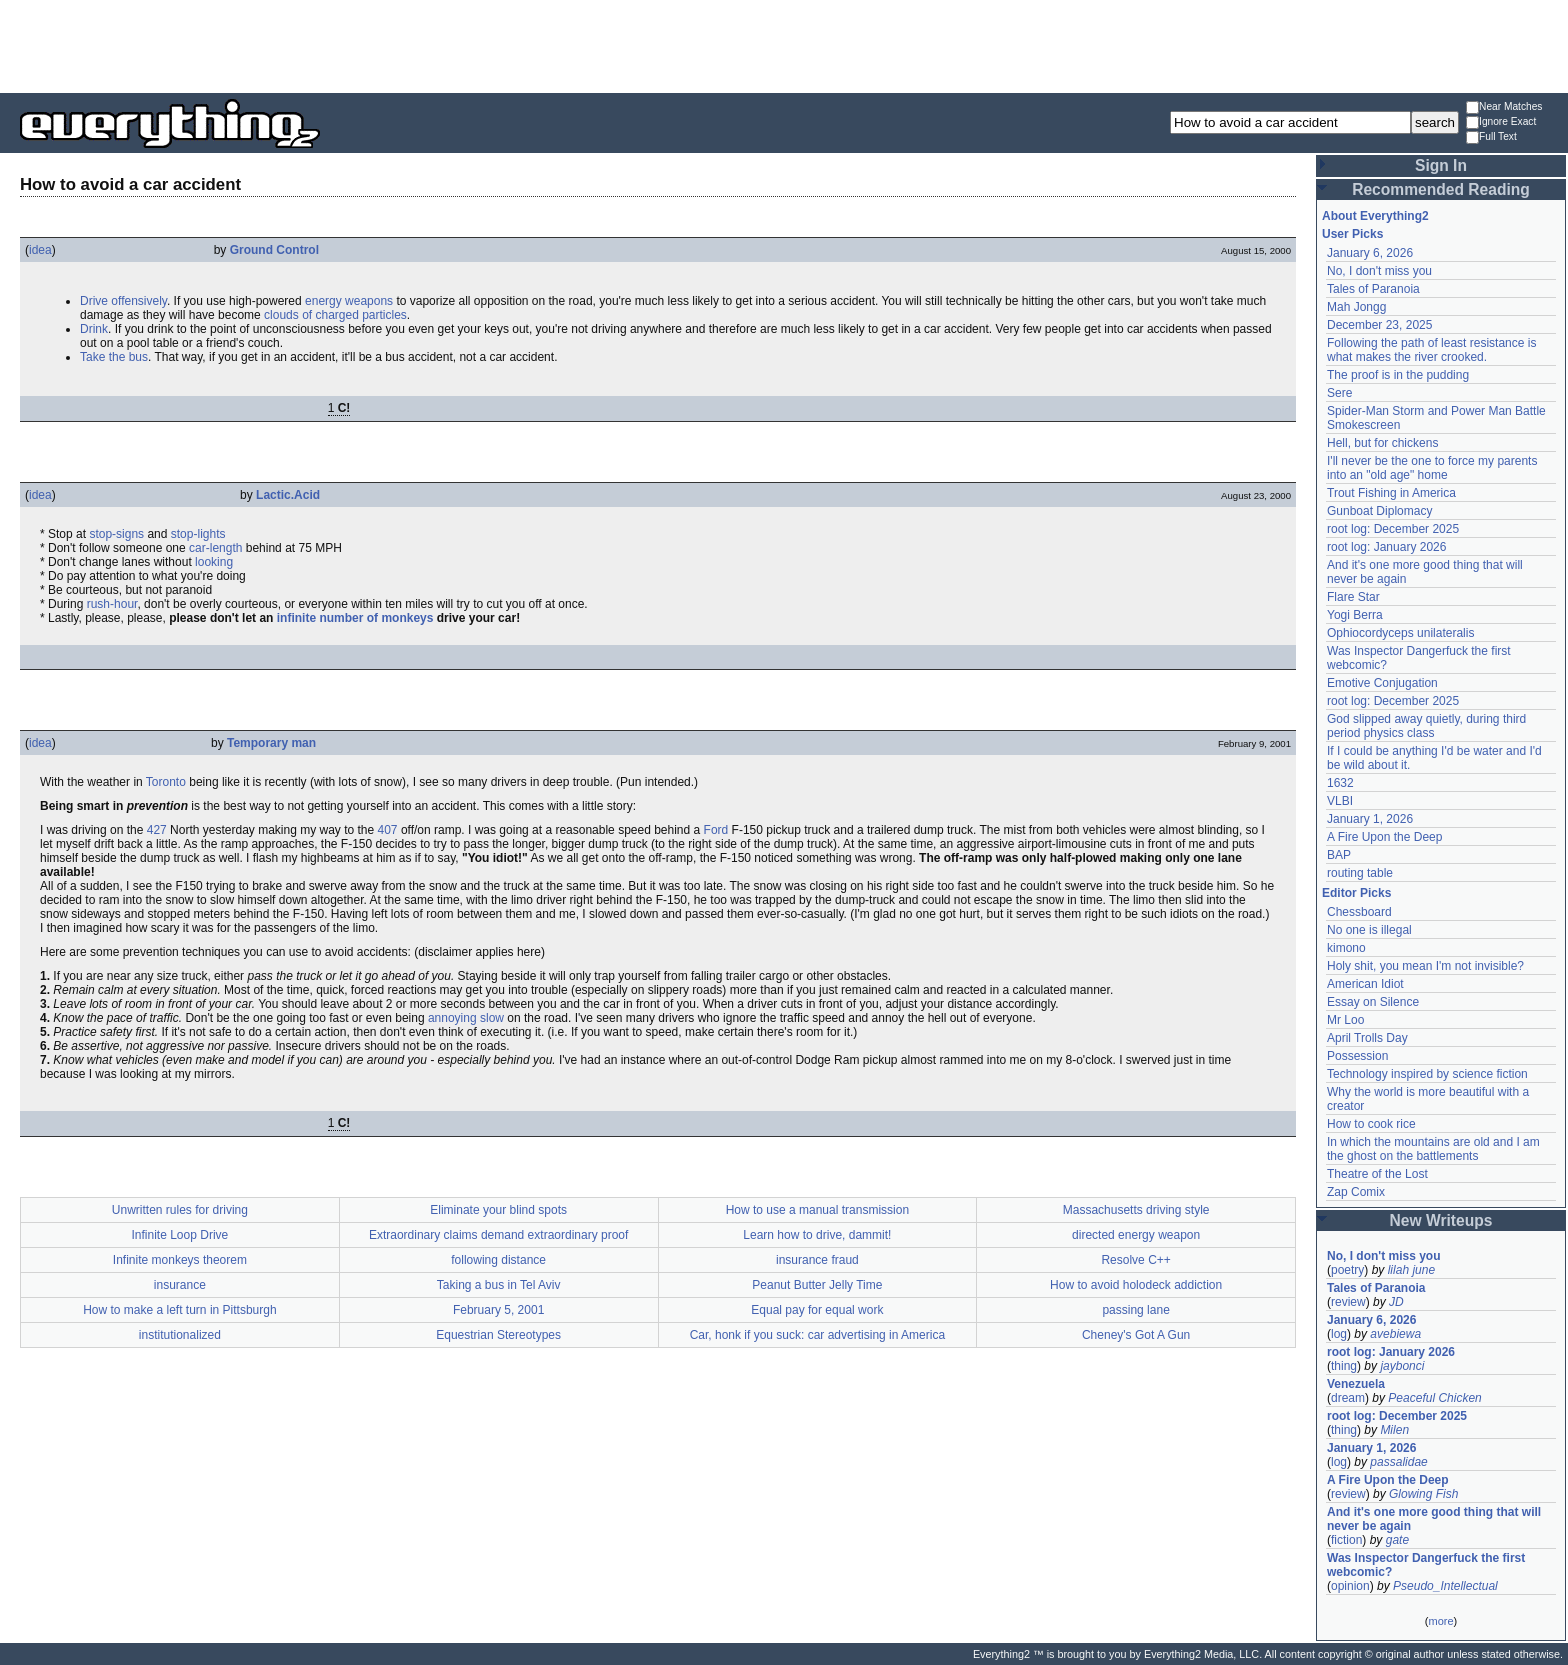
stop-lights (198, 534)
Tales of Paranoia (1373, 289)
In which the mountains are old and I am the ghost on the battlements (1433, 1149)
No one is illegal (1369, 930)
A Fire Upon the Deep (1384, 837)
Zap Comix (1356, 1192)
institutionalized (180, 1335)
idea (40, 250)
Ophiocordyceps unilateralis (1400, 633)
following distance (498, 1260)
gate (1397, 1540)
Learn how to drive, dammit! (817, 1235)
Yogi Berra (1355, 615)
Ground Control (274, 250)
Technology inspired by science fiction (1427, 1074)
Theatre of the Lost (1377, 1174)
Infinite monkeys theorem (180, 1260)
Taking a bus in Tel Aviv (499, 1285)
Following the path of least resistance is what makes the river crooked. (1431, 350)
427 (157, 830)
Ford (716, 830)
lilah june (1411, 1270)
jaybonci (1402, 1366)
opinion (1350, 1586)
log (1339, 1334)
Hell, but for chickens (1382, 443)
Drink (94, 329)
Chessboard (1359, 912)
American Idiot (1365, 984)
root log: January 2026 (1386, 547)
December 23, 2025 (1379, 325)
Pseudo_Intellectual (1445, 1586)
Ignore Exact (1501, 122)
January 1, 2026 (1370, 819)
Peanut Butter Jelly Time (817, 1285)
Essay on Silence (1373, 1002)
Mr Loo (1345, 1020)
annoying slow (466, 1018)
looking (214, 562)
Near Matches (1504, 107)
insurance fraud (817, 1260)
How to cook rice (1371, 1124)
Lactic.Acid (288, 495)
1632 (1340, 783)
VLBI (1340, 801)
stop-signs (116, 534)
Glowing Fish (1423, 1494)
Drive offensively (123, 301)
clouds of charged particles (335, 315)
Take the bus (114, 357)
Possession (1357, 1056)
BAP (1339, 855)
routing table (1360, 873)
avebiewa (1395, 1334)
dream (1348, 1398)
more (1440, 1621)
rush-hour (112, 604)
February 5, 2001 (498, 1310)
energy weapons (349, 301)
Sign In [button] (1441, 165)
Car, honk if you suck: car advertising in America (817, 1335)
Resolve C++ (1135, 1260)
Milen (1394, 1430)
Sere (1339, 393)
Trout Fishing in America (1391, 493)
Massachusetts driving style (1136, 1210)
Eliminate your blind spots (498, 1210)
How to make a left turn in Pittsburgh (179, 1310)
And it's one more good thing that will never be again (1434, 1519)
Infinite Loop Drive (180, 1235)
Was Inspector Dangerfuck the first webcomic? (1426, 1565)
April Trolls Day (1367, 1038)
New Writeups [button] (1441, 1220)
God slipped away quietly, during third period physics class (1426, 726)
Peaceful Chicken (1434, 1398)
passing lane (1135, 1310)
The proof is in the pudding (1398, 375)
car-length (215, 548)
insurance (180, 1285)
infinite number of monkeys (355, 618)
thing (1344, 1366)
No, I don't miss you (1379, 271)
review (1348, 1302)
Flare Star (1353, 597)
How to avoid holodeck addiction (1136, 1285)
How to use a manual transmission (817, 1210)
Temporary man (271, 743)
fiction (1346, 1540)
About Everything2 (1375, 216)
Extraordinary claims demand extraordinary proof (498, 1235)
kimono (1346, 948)
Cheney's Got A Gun (1136, 1335)
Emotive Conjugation (1382, 683)
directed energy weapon (1136, 1235)
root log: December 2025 (1393, 529)
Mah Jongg (1356, 307)
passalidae (1398, 1462)
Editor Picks (1356, 893)
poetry (1347, 1270)
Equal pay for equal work (817, 1310)
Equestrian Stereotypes (498, 1335)
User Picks (1352, 234)
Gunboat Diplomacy (1379, 511)
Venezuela (1356, 1384)
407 (388, 830)
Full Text (1491, 137)
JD (1396, 1302)
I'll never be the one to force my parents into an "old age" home (1432, 468)
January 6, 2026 (1370, 253)
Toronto (166, 782)
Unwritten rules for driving (180, 1210)
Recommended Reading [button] (1441, 189)
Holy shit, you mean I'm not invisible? (1425, 966)
